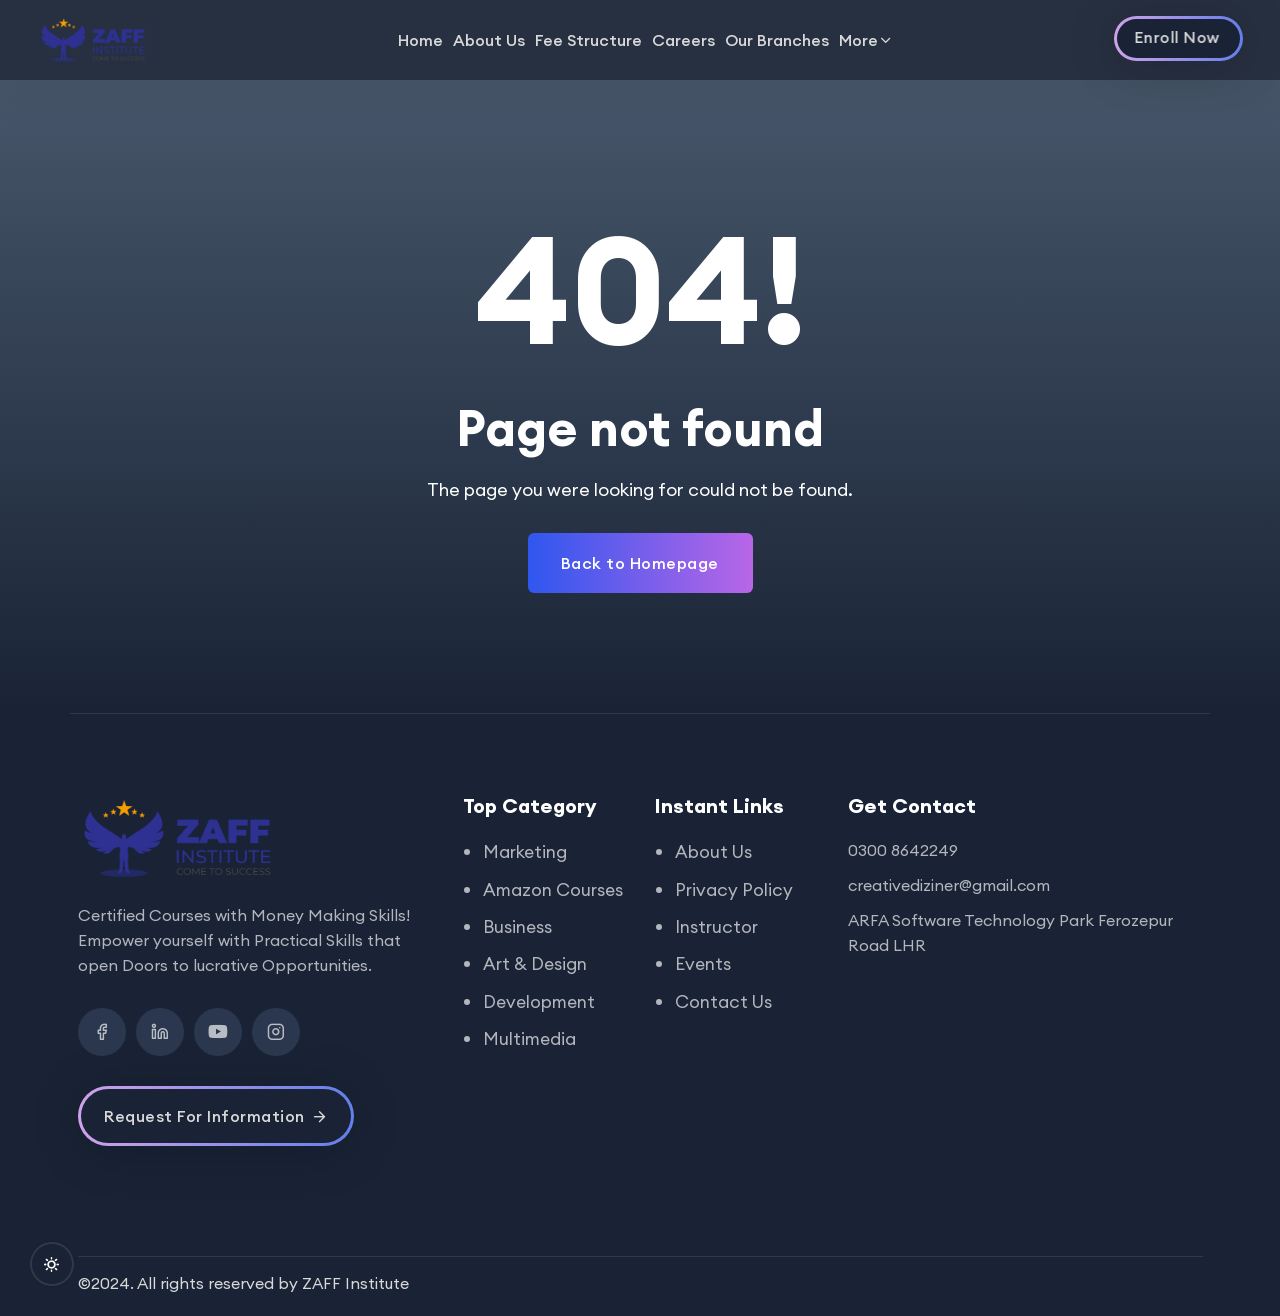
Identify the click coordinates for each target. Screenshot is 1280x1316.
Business (518, 952)
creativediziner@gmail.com (949, 885)
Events (703, 962)
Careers (683, 40)
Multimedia (530, 1063)
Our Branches (777, 40)
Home (420, 40)
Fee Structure (588, 40)
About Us (489, 40)
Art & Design (536, 989)
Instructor (717, 925)
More (858, 40)
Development (541, 1026)
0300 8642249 (903, 850)
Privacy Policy (734, 888)
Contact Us (724, 999)
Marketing (526, 851)
